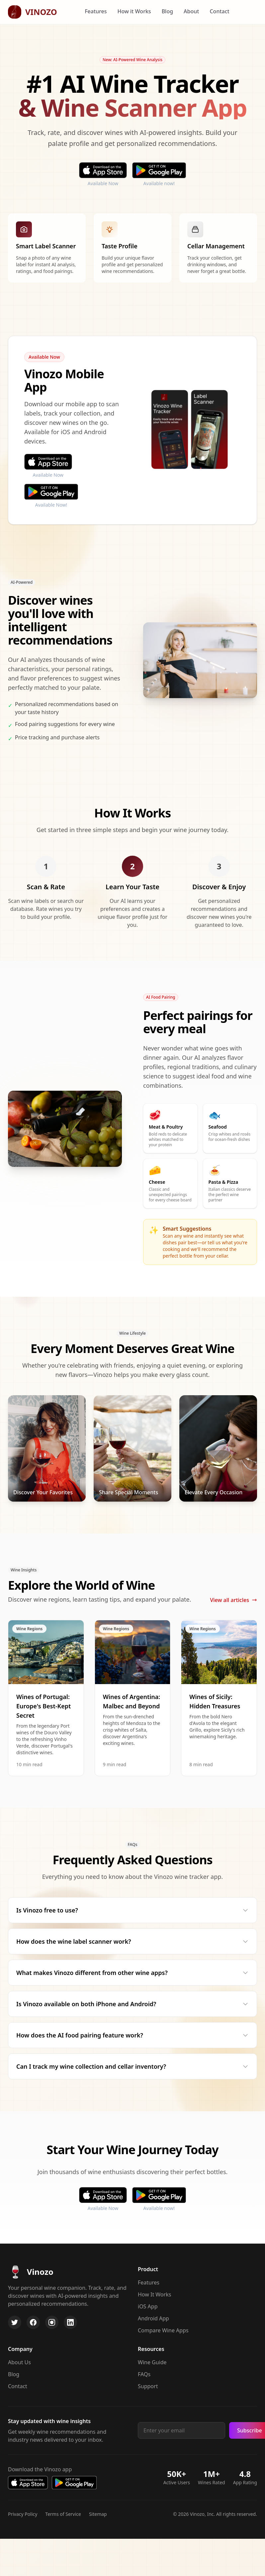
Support (148, 2386)
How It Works (154, 2294)
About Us (19, 2362)
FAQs (144, 2374)
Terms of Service (63, 2514)
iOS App (147, 2306)
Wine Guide (152, 2362)
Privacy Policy (22, 2514)
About (191, 11)
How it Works (134, 11)
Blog (167, 11)
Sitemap (98, 2514)
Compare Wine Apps (163, 2330)
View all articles (233, 1600)
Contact (219, 11)
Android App (153, 2318)
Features (96, 11)
